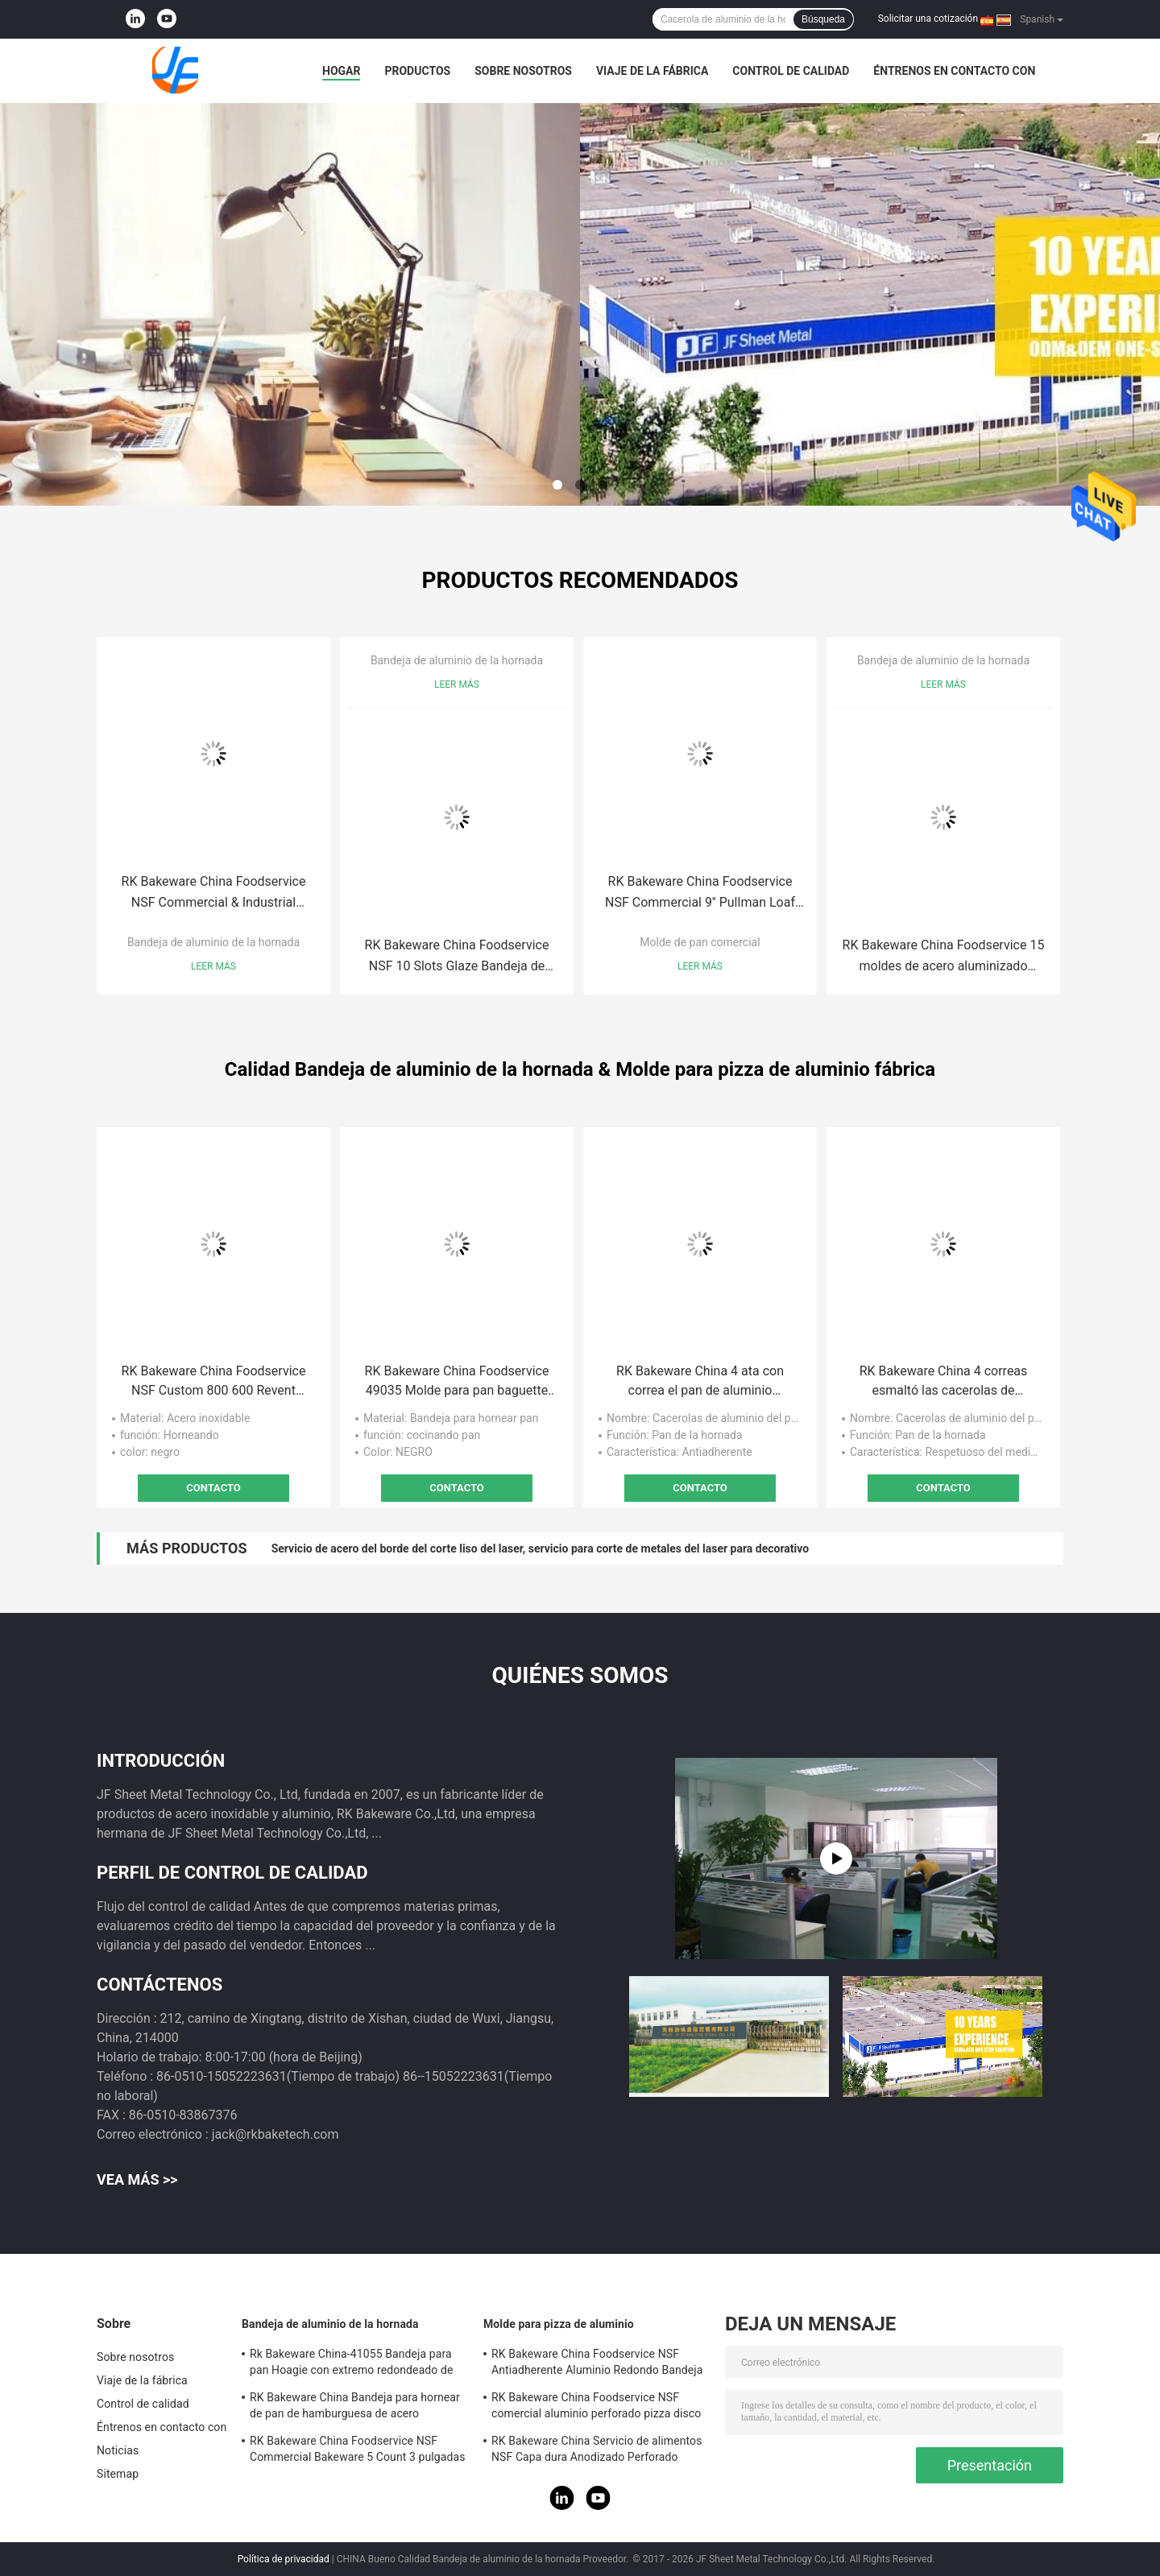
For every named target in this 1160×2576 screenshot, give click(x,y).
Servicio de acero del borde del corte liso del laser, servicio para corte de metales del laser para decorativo (540, 1548)
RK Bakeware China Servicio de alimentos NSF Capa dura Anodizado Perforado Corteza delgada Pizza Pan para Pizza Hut (598, 2451)
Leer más (213, 966)
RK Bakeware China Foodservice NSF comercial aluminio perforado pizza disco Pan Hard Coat (596, 2408)
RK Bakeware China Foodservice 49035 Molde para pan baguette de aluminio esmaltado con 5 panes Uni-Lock (457, 1381)
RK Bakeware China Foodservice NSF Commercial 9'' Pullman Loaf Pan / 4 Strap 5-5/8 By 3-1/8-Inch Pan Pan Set (700, 893)
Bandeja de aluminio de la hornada (213, 942)
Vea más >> (137, 2179)
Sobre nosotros (523, 70)
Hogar (341, 70)
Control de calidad (790, 70)
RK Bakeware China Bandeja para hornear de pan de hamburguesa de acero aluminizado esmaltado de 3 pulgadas (355, 2408)
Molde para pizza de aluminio (558, 2324)
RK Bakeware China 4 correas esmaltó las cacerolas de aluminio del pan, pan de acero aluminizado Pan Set (943, 1381)
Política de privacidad (283, 2559)
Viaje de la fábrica (652, 70)
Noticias (118, 2450)
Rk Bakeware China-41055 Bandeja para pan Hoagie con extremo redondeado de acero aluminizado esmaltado (352, 2364)
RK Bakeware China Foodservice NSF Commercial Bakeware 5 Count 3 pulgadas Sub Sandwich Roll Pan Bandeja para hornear (358, 2451)
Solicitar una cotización (928, 18)
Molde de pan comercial (700, 942)
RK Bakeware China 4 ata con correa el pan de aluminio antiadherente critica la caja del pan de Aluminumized (700, 1381)
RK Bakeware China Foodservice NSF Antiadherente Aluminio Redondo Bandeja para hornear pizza (596, 2364)
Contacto (213, 1488)
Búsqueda (823, 19)
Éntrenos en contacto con (954, 70)
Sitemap (118, 2473)
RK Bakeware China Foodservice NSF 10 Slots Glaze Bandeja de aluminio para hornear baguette (457, 957)
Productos (417, 70)
